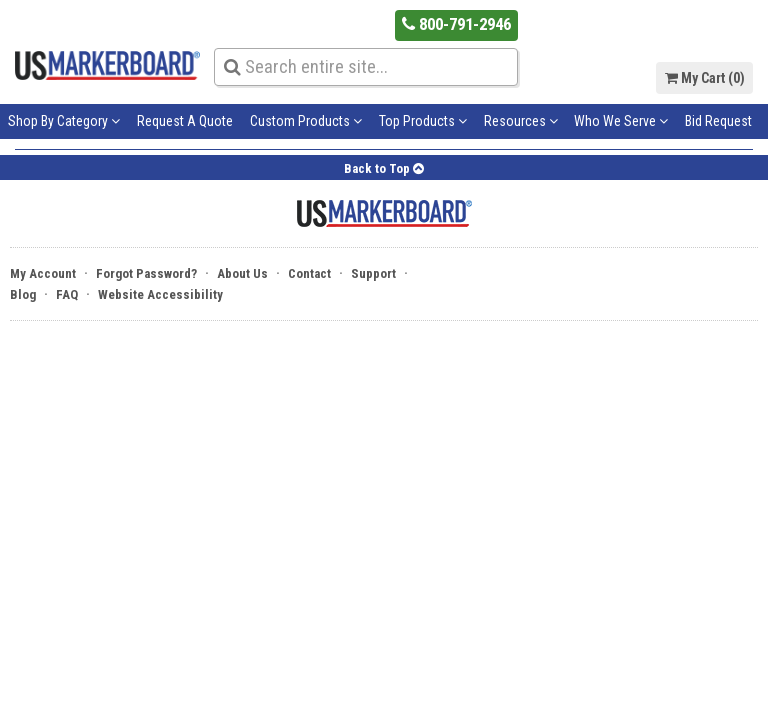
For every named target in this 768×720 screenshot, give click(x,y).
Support (373, 273)
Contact (309, 273)
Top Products (423, 121)
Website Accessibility (160, 294)
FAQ (67, 294)
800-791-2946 (456, 24)
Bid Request (718, 121)
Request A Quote (185, 121)
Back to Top (384, 168)
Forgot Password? (146, 273)
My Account (43, 273)
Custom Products (306, 121)
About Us (242, 273)
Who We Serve (621, 121)
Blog (23, 294)
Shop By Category (64, 121)
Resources (521, 121)
